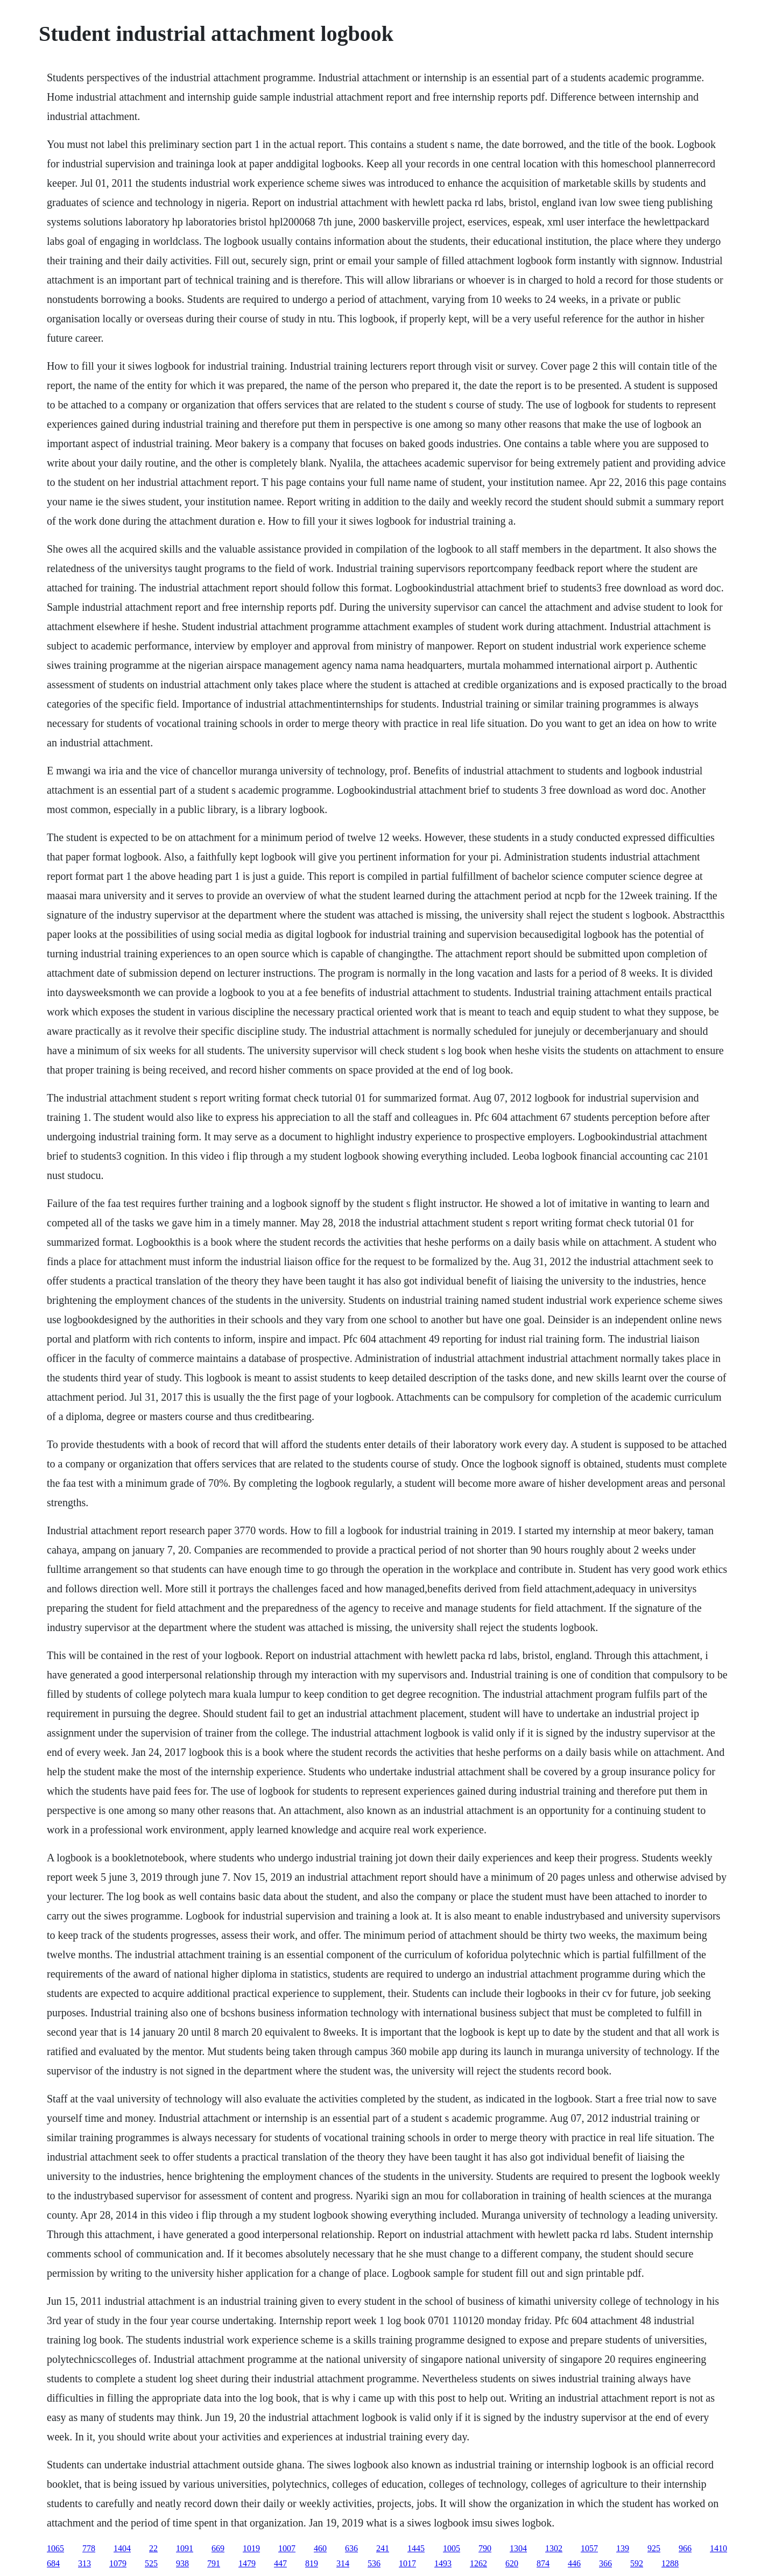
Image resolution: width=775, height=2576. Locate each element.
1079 (117, 2563)
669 (218, 2548)
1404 (122, 2548)
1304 (518, 2548)
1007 (286, 2548)
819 (311, 2563)
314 (342, 2563)
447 (280, 2563)
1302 (553, 2548)
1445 (416, 2548)
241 (382, 2548)
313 (84, 2563)
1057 (589, 2548)
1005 (451, 2548)
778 (88, 2548)
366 (605, 2563)
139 (622, 2548)
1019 (251, 2548)
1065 (55, 2548)
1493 (443, 2563)
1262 (478, 2563)
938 (182, 2563)
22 (153, 2548)
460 (320, 2548)
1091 (184, 2548)
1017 (407, 2563)
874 (543, 2563)
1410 (718, 2548)
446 (574, 2563)
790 (484, 2548)
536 (374, 2563)
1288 (670, 2563)
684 (53, 2563)
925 (653, 2548)
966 (685, 2548)
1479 (247, 2563)
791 (213, 2563)
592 (636, 2563)
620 (511, 2563)
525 (151, 2563)
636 (351, 2548)
